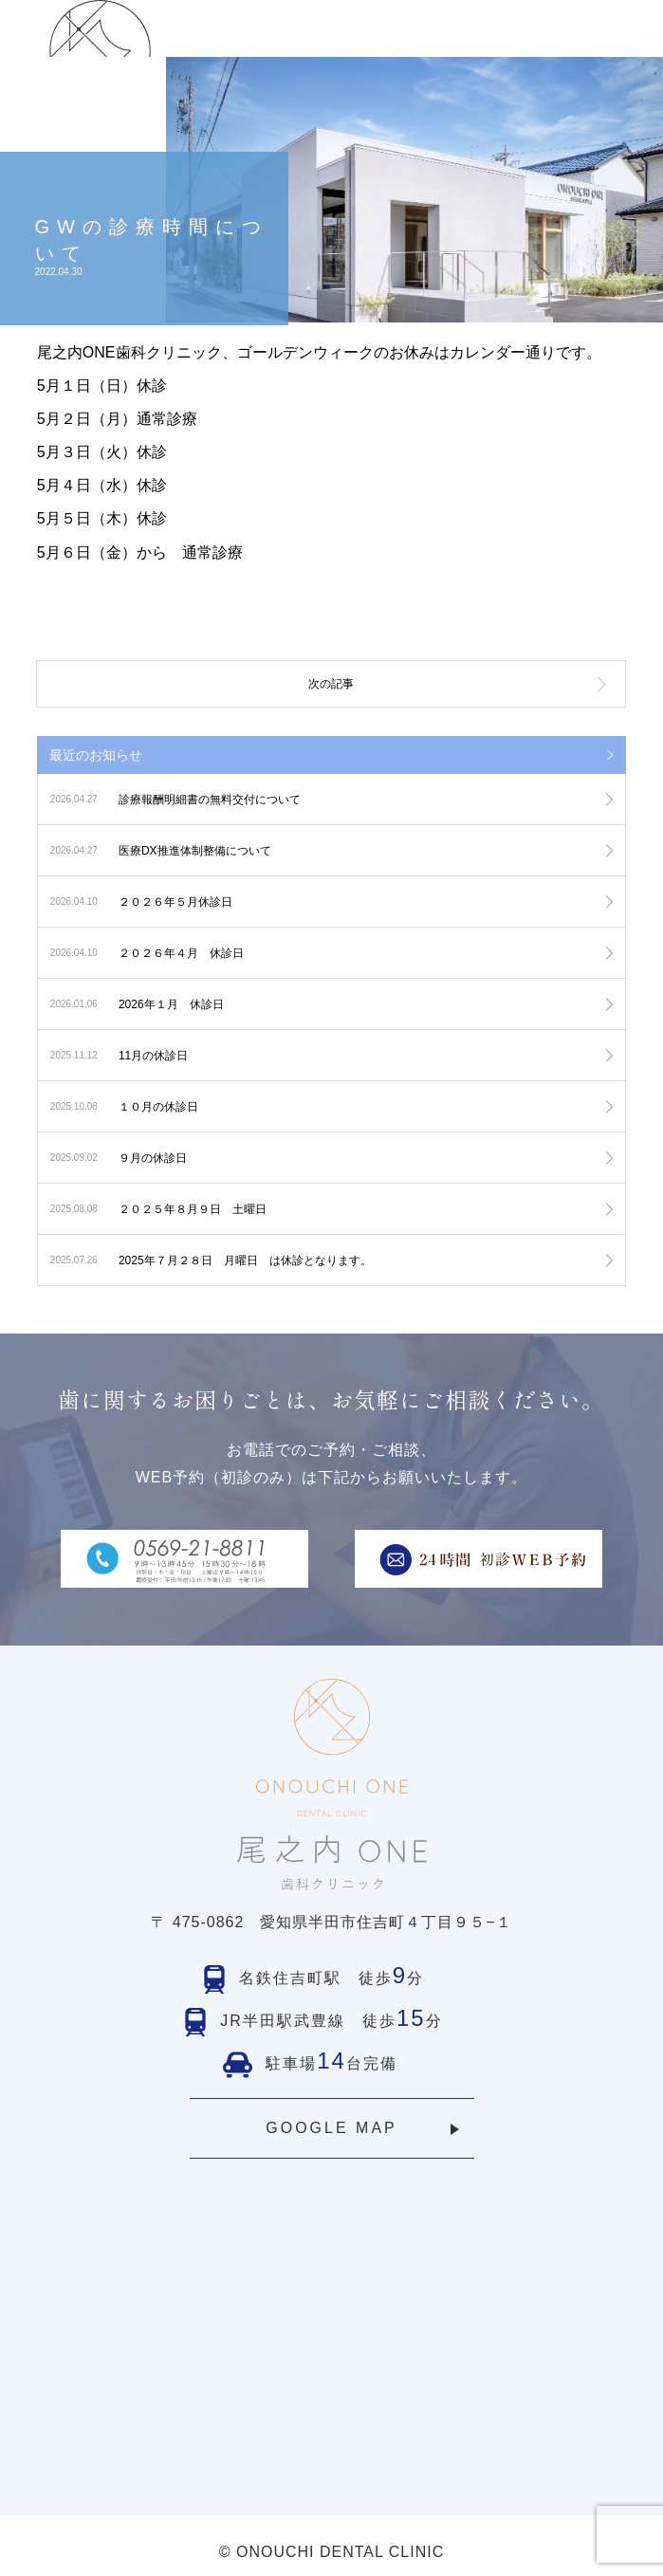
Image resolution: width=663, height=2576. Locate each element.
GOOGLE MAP (331, 2128)
